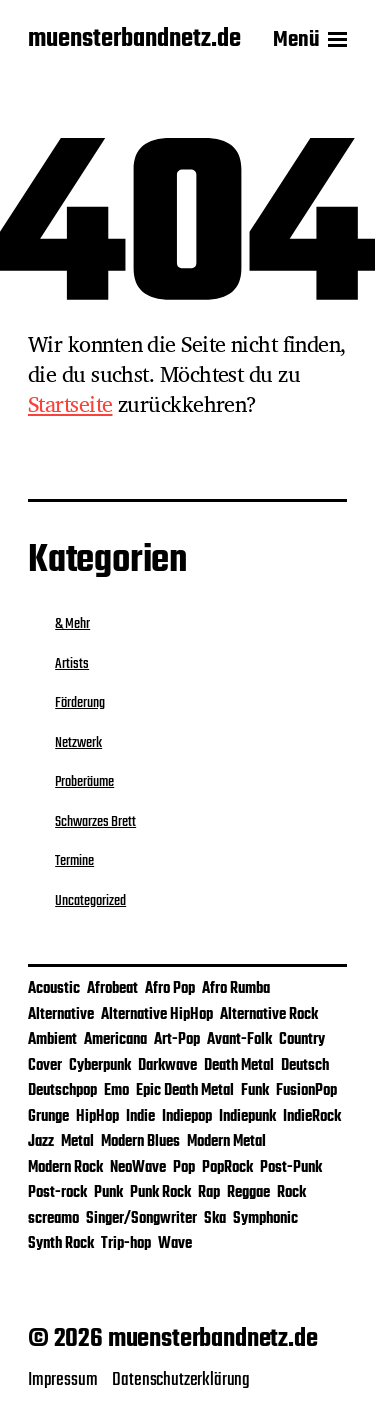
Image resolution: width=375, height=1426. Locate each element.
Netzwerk (78, 743)
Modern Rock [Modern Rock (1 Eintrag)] (65, 1168)
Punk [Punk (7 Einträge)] (108, 1193)
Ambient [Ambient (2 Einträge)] (52, 1040)
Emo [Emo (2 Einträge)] (116, 1091)
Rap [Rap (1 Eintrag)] (209, 1193)
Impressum (62, 1380)
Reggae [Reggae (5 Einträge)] (248, 1193)
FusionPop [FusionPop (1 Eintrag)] (306, 1091)
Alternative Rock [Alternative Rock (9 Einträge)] (269, 1015)
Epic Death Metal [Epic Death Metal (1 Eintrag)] (185, 1091)
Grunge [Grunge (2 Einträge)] (48, 1117)
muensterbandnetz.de (134, 40)
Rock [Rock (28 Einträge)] (291, 1193)
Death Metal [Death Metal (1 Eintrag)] (239, 1066)
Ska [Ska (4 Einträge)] (215, 1219)
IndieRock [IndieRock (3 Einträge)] (312, 1117)
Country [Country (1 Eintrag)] (302, 1040)
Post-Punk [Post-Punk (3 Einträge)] (291, 1168)
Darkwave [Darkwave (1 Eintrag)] (167, 1066)
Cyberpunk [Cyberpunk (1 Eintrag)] (100, 1066)
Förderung (80, 703)
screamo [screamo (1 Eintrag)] (53, 1219)
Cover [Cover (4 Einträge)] (45, 1066)
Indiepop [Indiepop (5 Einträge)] (187, 1117)
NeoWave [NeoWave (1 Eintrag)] (138, 1168)
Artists (72, 664)
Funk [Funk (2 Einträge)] (255, 1091)
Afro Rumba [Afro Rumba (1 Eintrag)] (236, 989)
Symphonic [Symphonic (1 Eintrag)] (265, 1219)
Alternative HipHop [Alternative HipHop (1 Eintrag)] (157, 1015)
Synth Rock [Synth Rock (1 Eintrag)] (61, 1244)
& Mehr (72, 624)
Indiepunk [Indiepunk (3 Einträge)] (247, 1117)
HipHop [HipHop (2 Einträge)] (97, 1117)
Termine (74, 861)
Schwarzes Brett (95, 822)
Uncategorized (90, 901)
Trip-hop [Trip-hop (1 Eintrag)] (126, 1244)
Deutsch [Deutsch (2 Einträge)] (305, 1066)
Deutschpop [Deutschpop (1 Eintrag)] (62, 1091)
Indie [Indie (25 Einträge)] (140, 1117)
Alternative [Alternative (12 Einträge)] (61, 1015)
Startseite (70, 404)
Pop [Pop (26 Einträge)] (184, 1168)
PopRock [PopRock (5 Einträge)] (227, 1168)
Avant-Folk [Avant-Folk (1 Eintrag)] (239, 1040)
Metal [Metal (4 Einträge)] (77, 1142)
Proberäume (84, 782)
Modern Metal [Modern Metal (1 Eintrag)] (226, 1142)
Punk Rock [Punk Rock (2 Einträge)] (160, 1193)
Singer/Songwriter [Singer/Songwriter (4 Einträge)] (141, 1219)
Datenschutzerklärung (181, 1380)
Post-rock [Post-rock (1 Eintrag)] (57, 1193)
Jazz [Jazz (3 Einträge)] (41, 1142)
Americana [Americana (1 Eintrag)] (115, 1040)
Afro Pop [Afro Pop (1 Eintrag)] (170, 989)
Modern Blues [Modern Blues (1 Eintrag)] (140, 1142)
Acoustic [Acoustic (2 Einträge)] (54, 989)
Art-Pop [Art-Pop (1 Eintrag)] (177, 1040)
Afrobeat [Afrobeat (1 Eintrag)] (112, 989)
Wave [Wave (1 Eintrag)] (175, 1244)
